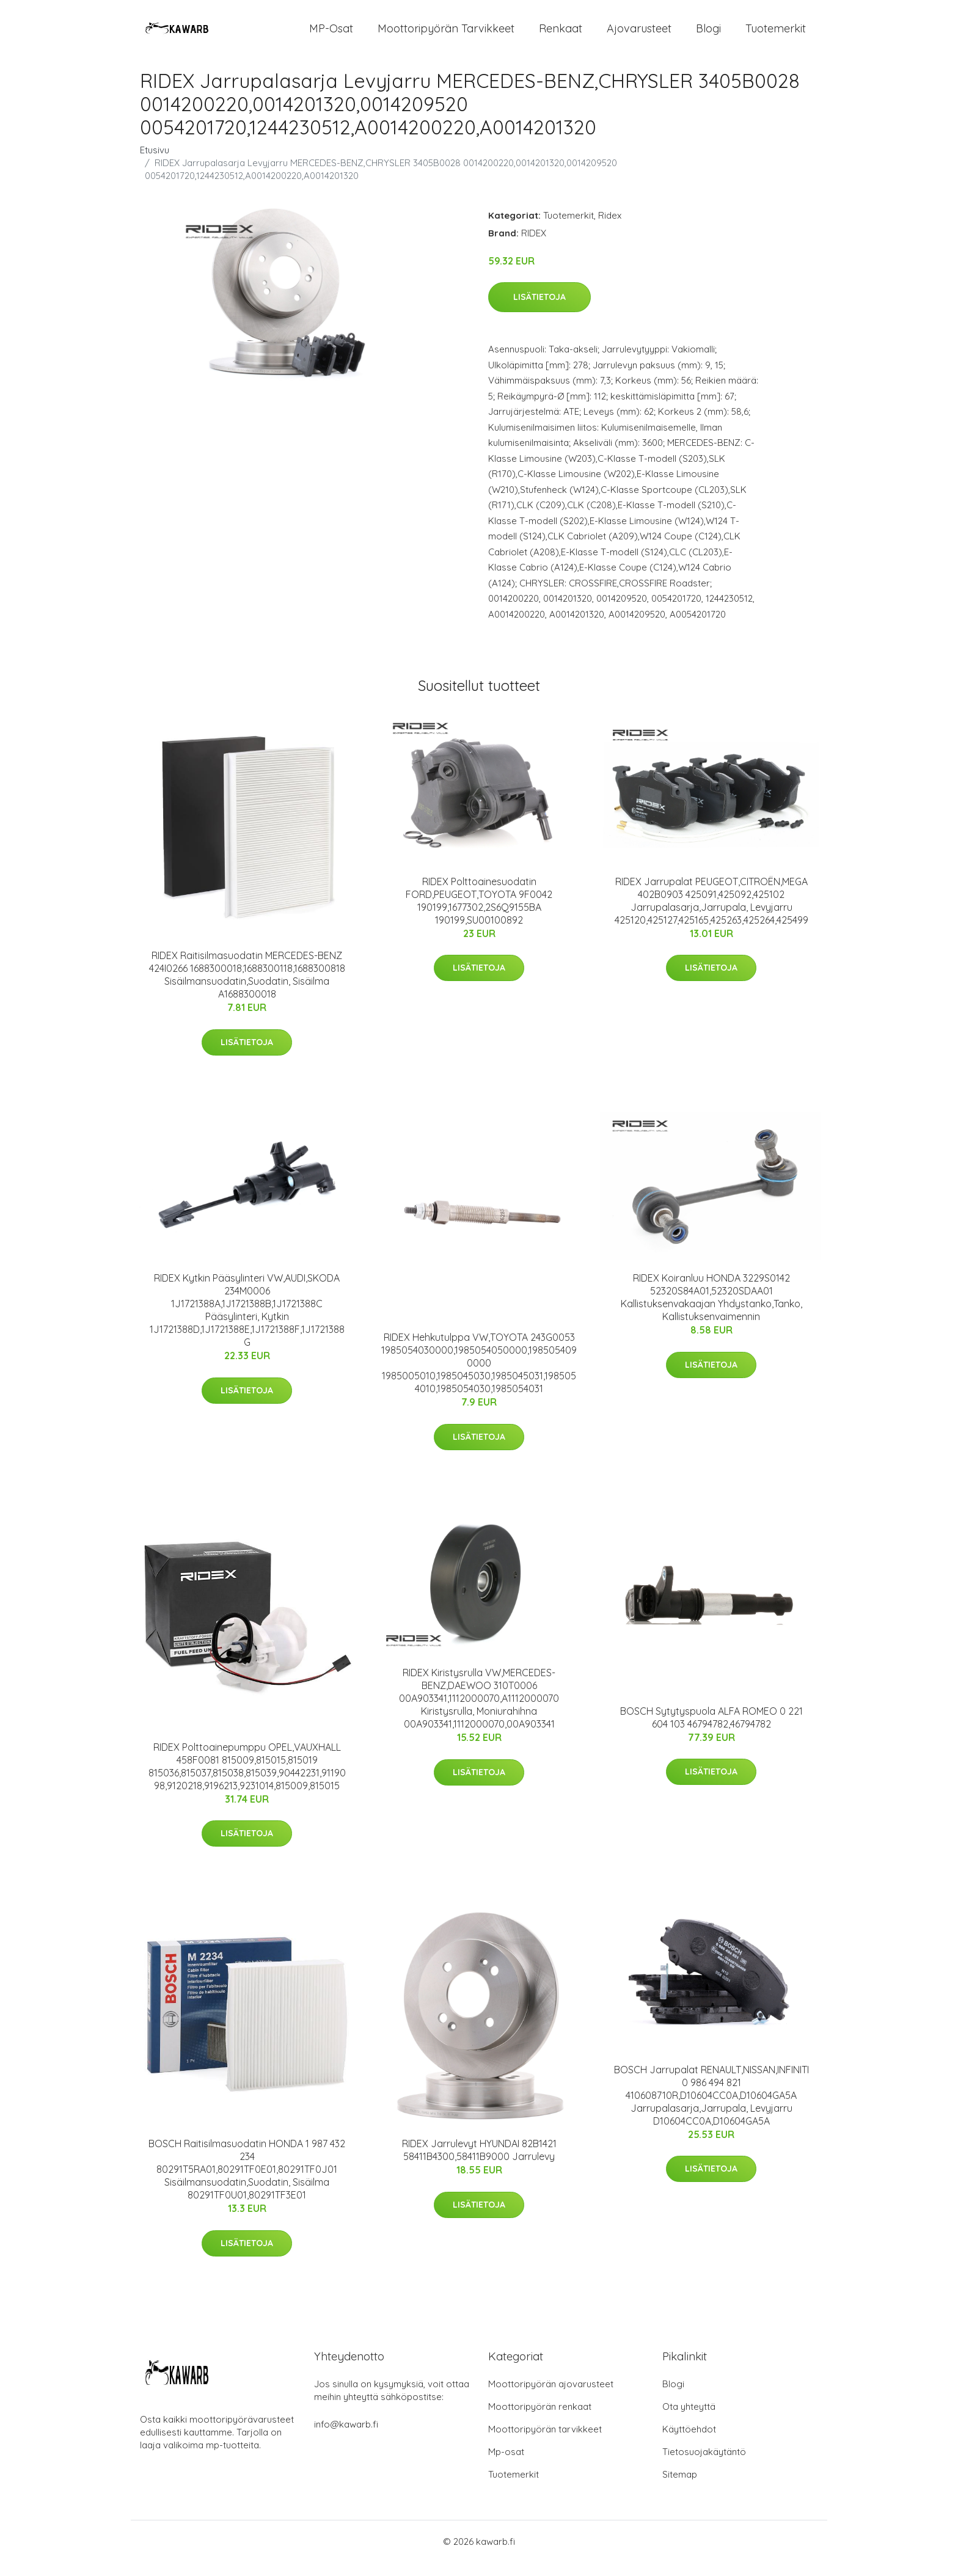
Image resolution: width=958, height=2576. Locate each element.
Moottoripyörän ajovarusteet (550, 2397)
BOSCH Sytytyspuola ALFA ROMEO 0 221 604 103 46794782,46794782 (711, 1730)
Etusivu (154, 163)
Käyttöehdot (689, 2442)
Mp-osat (506, 2465)
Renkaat (560, 35)
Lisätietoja (539, 310)
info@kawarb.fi (346, 2437)
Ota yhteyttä (688, 2420)
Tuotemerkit (775, 35)
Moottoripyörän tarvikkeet (446, 35)
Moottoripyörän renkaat (539, 2420)
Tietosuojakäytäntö (704, 2465)
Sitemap (679, 2488)
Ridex (609, 229)
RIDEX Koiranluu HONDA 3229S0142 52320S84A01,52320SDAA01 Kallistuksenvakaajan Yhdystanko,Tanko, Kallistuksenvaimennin (711, 1311)
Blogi (708, 35)
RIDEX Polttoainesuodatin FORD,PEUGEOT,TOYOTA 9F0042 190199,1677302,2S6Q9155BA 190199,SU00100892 (479, 914)
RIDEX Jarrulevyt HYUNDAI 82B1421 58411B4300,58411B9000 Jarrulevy (479, 2163)
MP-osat (331, 35)
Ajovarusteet (639, 35)
